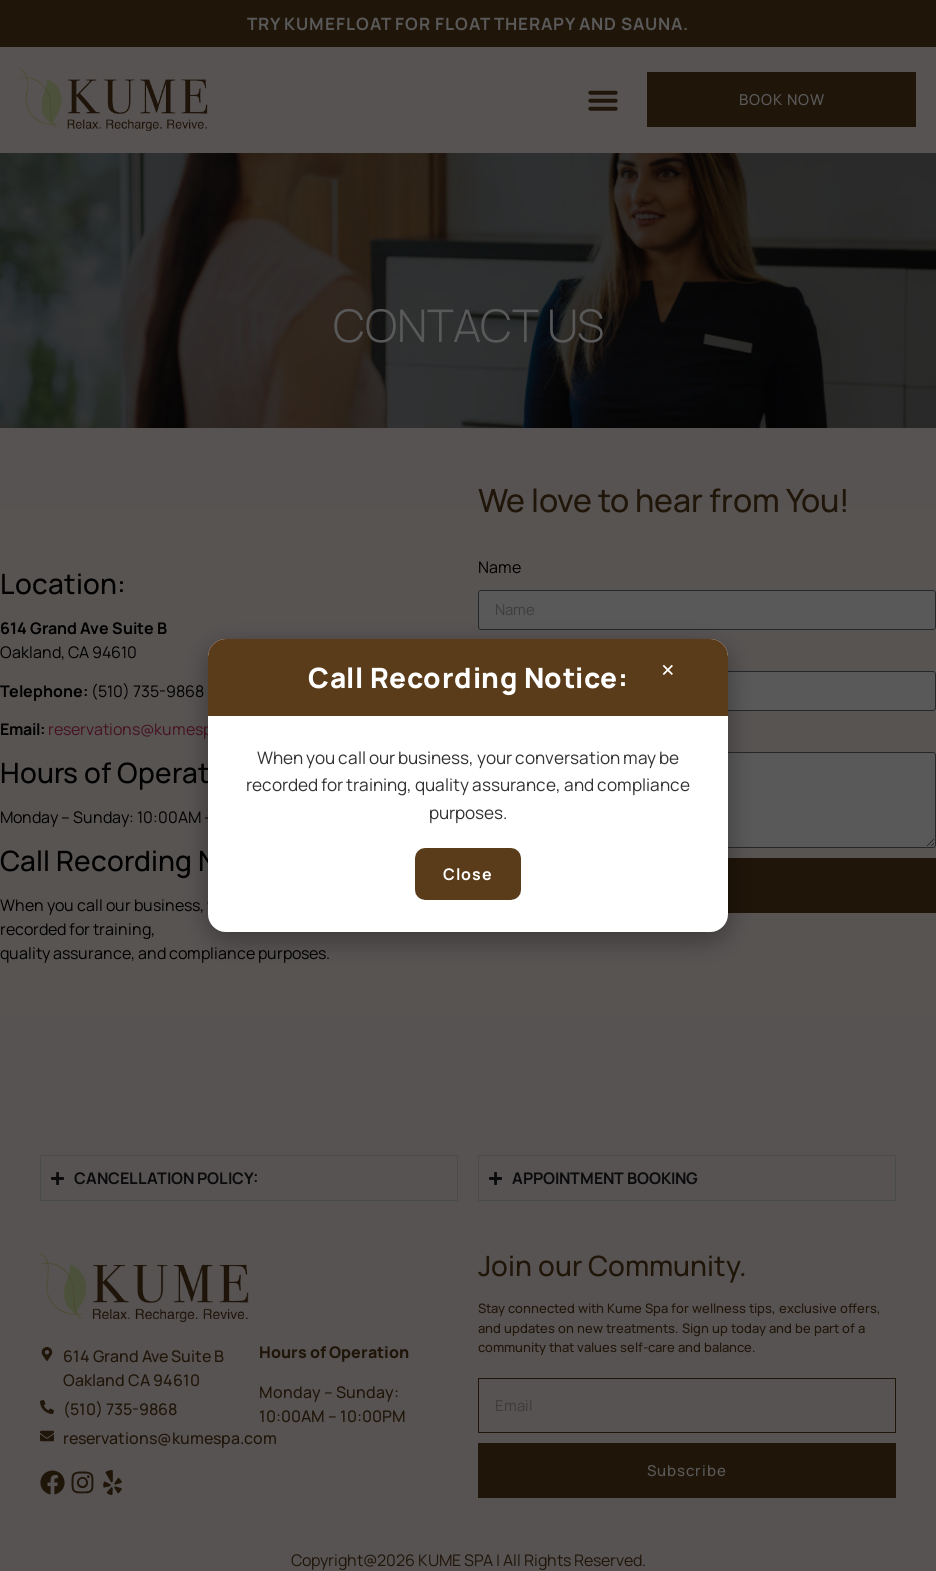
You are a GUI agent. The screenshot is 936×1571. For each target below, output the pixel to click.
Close (468, 874)
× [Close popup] (668, 669)
